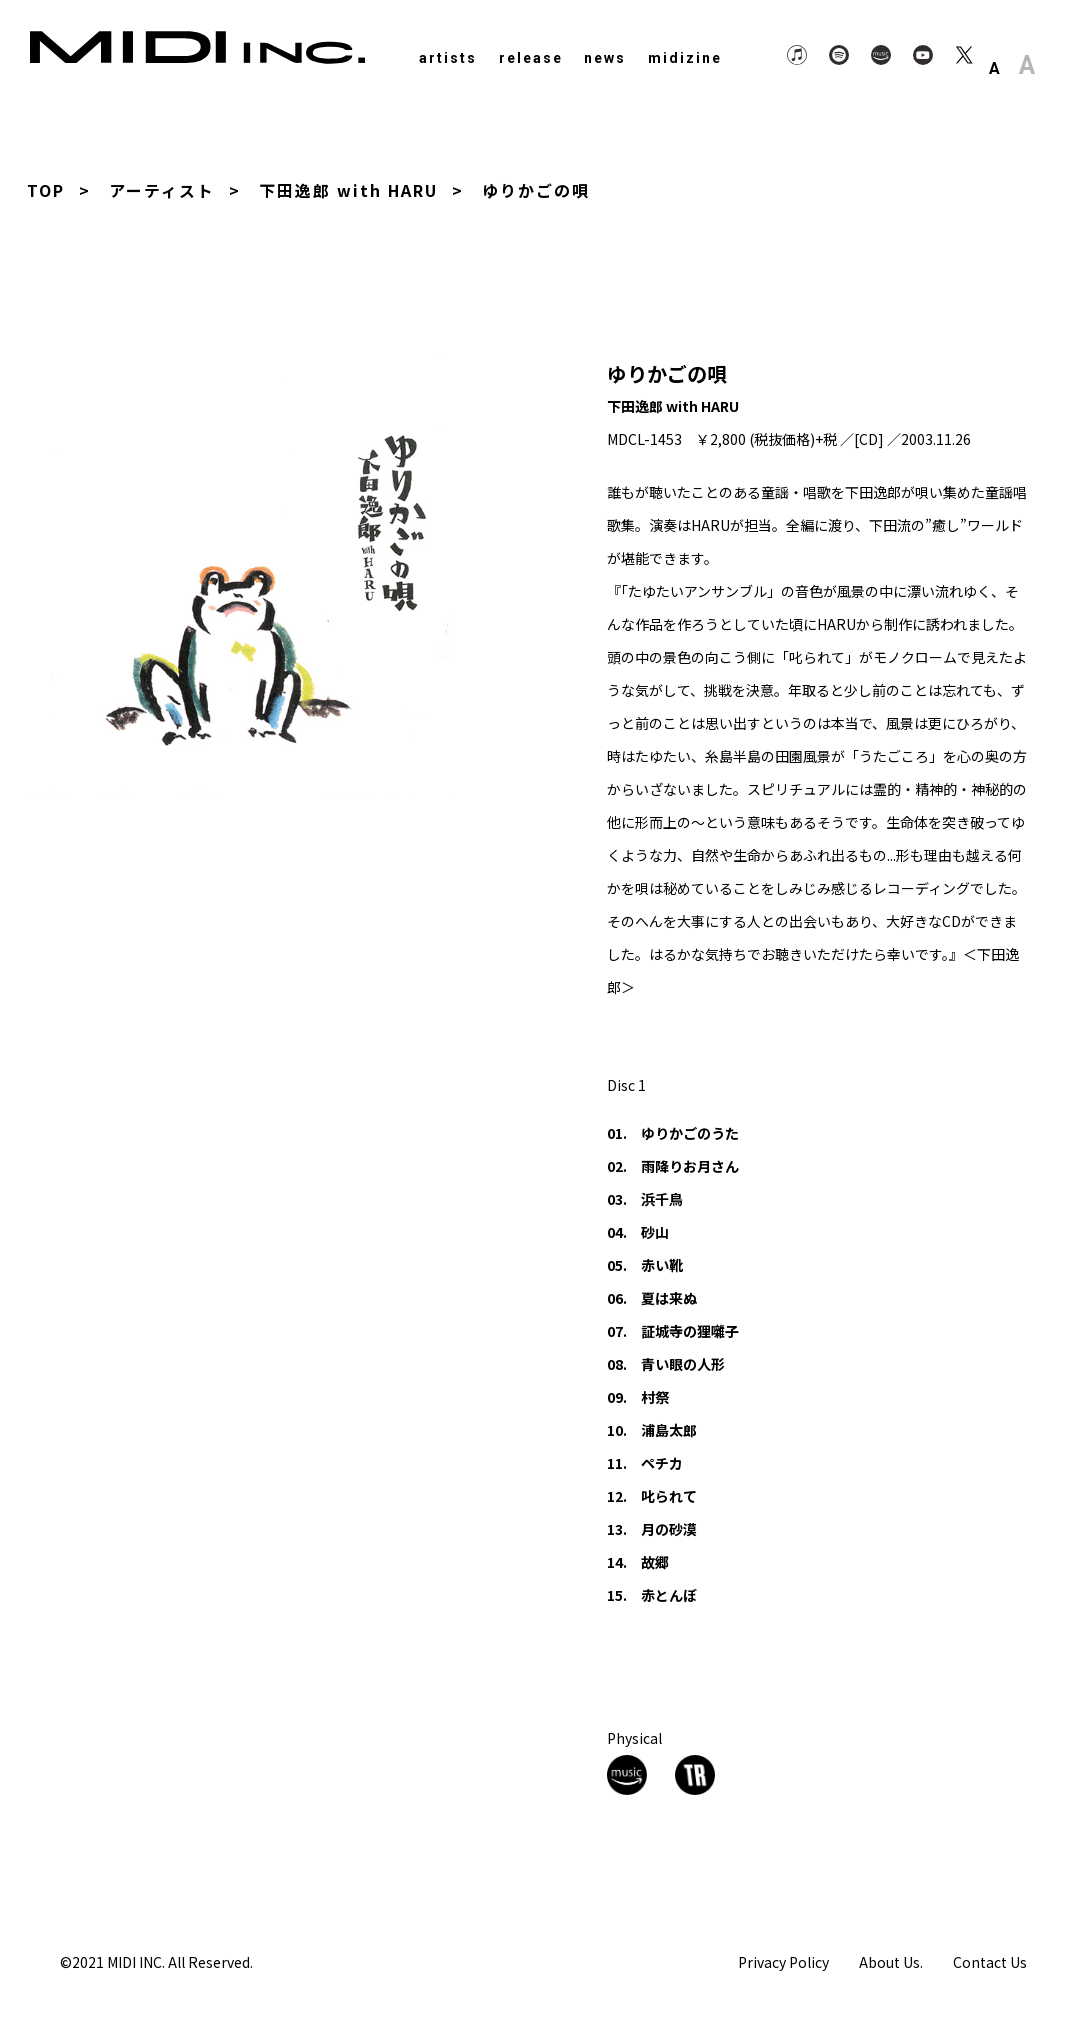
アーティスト (162, 190)
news (605, 58)
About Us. (891, 1961)
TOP (46, 190)
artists (448, 58)
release (531, 58)
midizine (685, 58)
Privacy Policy (783, 1961)
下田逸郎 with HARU (349, 190)
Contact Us (990, 1961)
